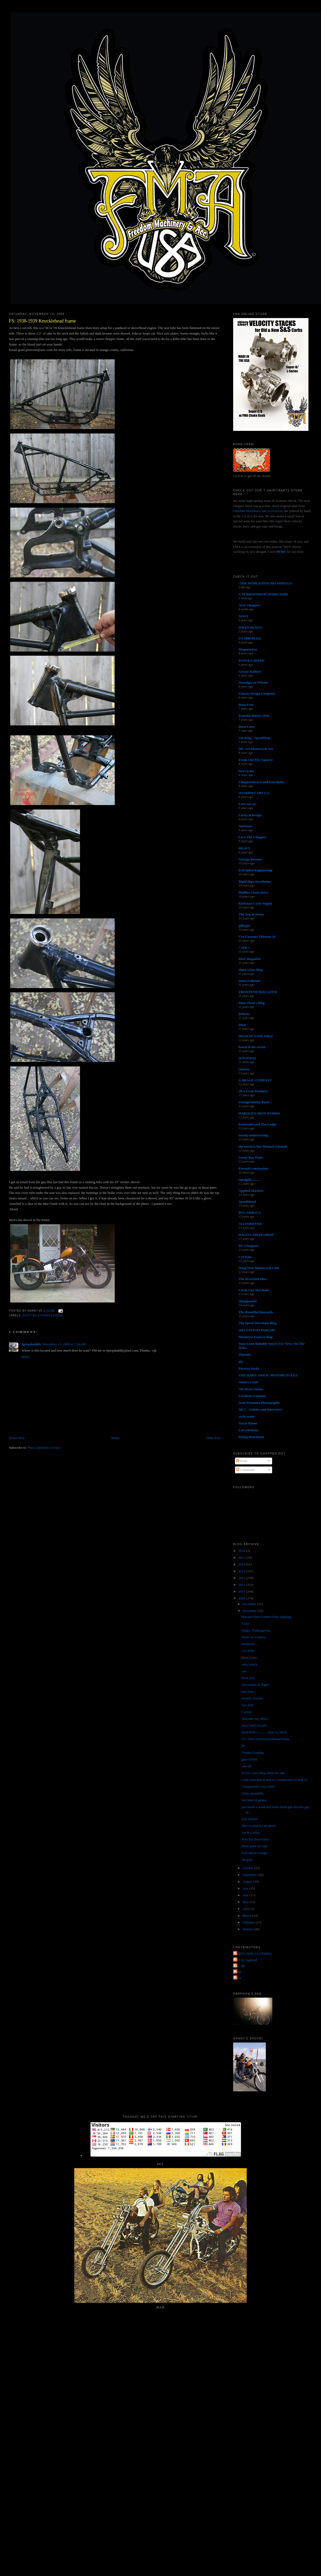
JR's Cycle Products (253, 1091)
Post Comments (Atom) (44, 1448)
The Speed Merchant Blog (258, 1323)
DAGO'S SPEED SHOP (256, 1235)
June (246, 1895)
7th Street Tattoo (251, 1389)
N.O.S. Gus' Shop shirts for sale (263, 1773)
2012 (242, 1578)
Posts (241, 1461)
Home (115, 1438)
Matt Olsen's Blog (252, 1003)
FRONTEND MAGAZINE (258, 992)
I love (245, 1624)
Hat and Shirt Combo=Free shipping (266, 1617)
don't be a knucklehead (42, 1315)
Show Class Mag (251, 970)
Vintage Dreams (250, 859)
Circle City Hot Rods (254, 1290)
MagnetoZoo (248, 649)
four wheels (249, 1819)
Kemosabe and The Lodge (258, 1124)
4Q (241, 1362)
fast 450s (248, 1705)
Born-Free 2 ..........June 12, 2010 (264, 1732)
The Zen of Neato (251, 914)
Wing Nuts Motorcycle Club (259, 1268)
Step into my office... (256, 1719)
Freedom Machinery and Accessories (258, 511)
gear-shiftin (249, 1759)
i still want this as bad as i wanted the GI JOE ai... (275, 1780)
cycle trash (246, 1416)
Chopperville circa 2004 (258, 1786)
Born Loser (247, 727)
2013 (242, 1571)
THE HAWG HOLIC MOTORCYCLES (268, 1375)
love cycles (246, 771)
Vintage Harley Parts (254, 1102)
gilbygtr (244, 926)
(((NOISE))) (247, 1058)
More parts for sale (254, 1846)
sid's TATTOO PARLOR (257, 1330)
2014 (242, 1564)
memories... (249, 1644)
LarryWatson (248, 1430)
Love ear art (247, 804)
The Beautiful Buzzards (256, 1312)
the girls (247, 1860)
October (248, 1868)
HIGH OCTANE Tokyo (256, 1036)
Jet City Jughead (245, 1960)
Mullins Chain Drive (253, 892)
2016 (242, 1551)
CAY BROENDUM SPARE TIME (263, 594)
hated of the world (252, 1047)
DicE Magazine (250, 959)
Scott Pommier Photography (259, 1403)
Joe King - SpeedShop (255, 738)
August (248, 1881)
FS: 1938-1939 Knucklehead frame (42, 321)
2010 (242, 1591)
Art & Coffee (251, 1832)
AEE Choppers (250, 605)
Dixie (242, 1025)
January (248, 1929)
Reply (25, 1357)
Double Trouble (252, 1698)
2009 (242, 1598)
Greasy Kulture (250, 671)
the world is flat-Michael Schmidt (263, 1146)
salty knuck (249, 1664)
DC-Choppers (249, 1246)
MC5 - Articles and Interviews (261, 1409)
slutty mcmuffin (252, 1793)
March (247, 1915)
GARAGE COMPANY (255, 1080)
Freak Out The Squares (256, 760)
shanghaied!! (248, 1301)
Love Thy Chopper (252, 837)
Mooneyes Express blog (256, 1337)
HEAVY (244, 848)
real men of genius (254, 1800)
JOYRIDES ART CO (254, 793)
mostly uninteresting (253, 1135)
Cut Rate (245, 1257)
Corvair (247, 1712)
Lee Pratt (248, 1651)
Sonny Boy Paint (251, 1157)
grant (238, 1972)
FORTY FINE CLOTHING (253, 1954)
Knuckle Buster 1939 (254, 716)
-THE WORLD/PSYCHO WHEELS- (266, 583)
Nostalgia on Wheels (253, 682)
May (246, 1902)
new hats (248, 1691)
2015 (242, 1557)
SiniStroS (246, 826)
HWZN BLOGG (251, 627)
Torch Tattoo (248, 1423)
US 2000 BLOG (250, 638)
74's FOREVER (250, 1224)
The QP (239, 1966)
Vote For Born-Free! (255, 1839)
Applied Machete (251, 1191)
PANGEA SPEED (251, 660)
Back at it (248, 1678)
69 (243, 1746)
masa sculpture (250, 981)
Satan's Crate (248, 1382)
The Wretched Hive (253, 1279)
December (250, 1604)
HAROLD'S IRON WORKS (259, 1113)
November (250, 1611)
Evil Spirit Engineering (255, 870)
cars (244, 1671)
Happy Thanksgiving (256, 1630)
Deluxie (244, 1014)
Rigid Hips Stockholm (255, 881)
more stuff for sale (254, 1725)
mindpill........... (249, 1180)
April (247, 1909)
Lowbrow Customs (252, 1396)
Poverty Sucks (249, 1368)
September (250, 1875)
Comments (245, 1470)
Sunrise (244, 1069)
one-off (246, 1766)
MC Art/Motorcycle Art (256, 749)
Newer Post (17, 1438)
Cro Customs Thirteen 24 (257, 936)
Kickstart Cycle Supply (255, 903)
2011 (242, 1585)
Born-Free (246, 705)
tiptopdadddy (31, 1344)
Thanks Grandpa (253, 1753)
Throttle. (245, 1355)
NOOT (244, 616)
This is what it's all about (259, 1826)
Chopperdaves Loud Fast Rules (261, 782)
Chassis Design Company (257, 693)
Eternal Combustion (253, 1168)
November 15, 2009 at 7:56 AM (64, 1344)
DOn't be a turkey (254, 1637)
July (246, 1888)
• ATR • (244, 947)
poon (237, 1978)
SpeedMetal (247, 1202)
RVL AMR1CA (250, 1212)
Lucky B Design (250, 815)
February (249, 1922)
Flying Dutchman (251, 1437)
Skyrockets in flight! (256, 1685)
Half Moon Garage (254, 1853)
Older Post (213, 1438)
